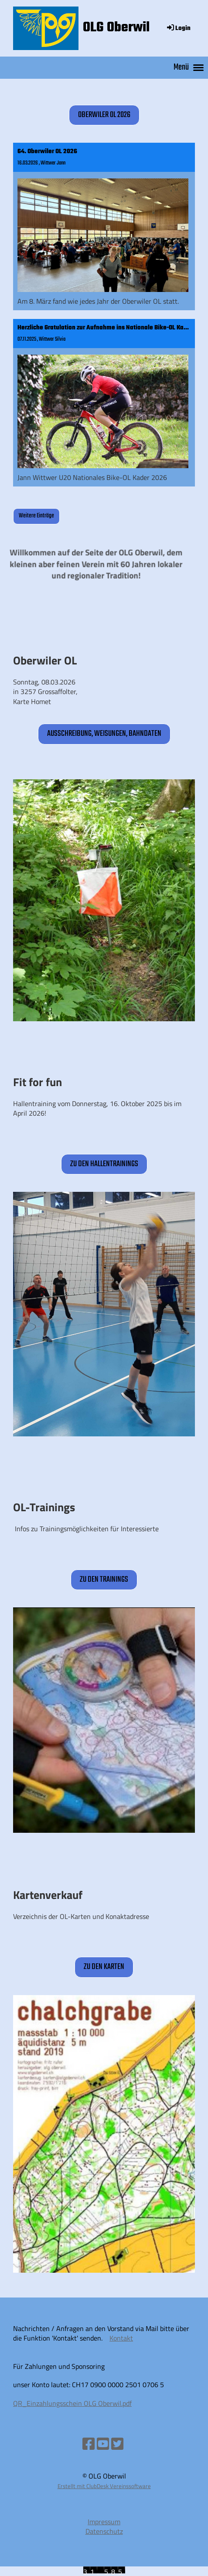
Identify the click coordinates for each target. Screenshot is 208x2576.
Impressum (104, 2521)
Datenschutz (104, 2531)
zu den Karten (104, 1966)
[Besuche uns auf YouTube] (103, 2443)
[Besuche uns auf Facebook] (88, 2443)
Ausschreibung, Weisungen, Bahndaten (104, 733)
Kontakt (121, 2338)
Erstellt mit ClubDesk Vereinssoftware (104, 2486)
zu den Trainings (104, 1579)
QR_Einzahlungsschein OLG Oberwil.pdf (72, 2403)
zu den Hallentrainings (104, 1164)
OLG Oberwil (116, 28)
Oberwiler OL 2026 (104, 114)
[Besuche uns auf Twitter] (117, 2443)
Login (178, 28)
